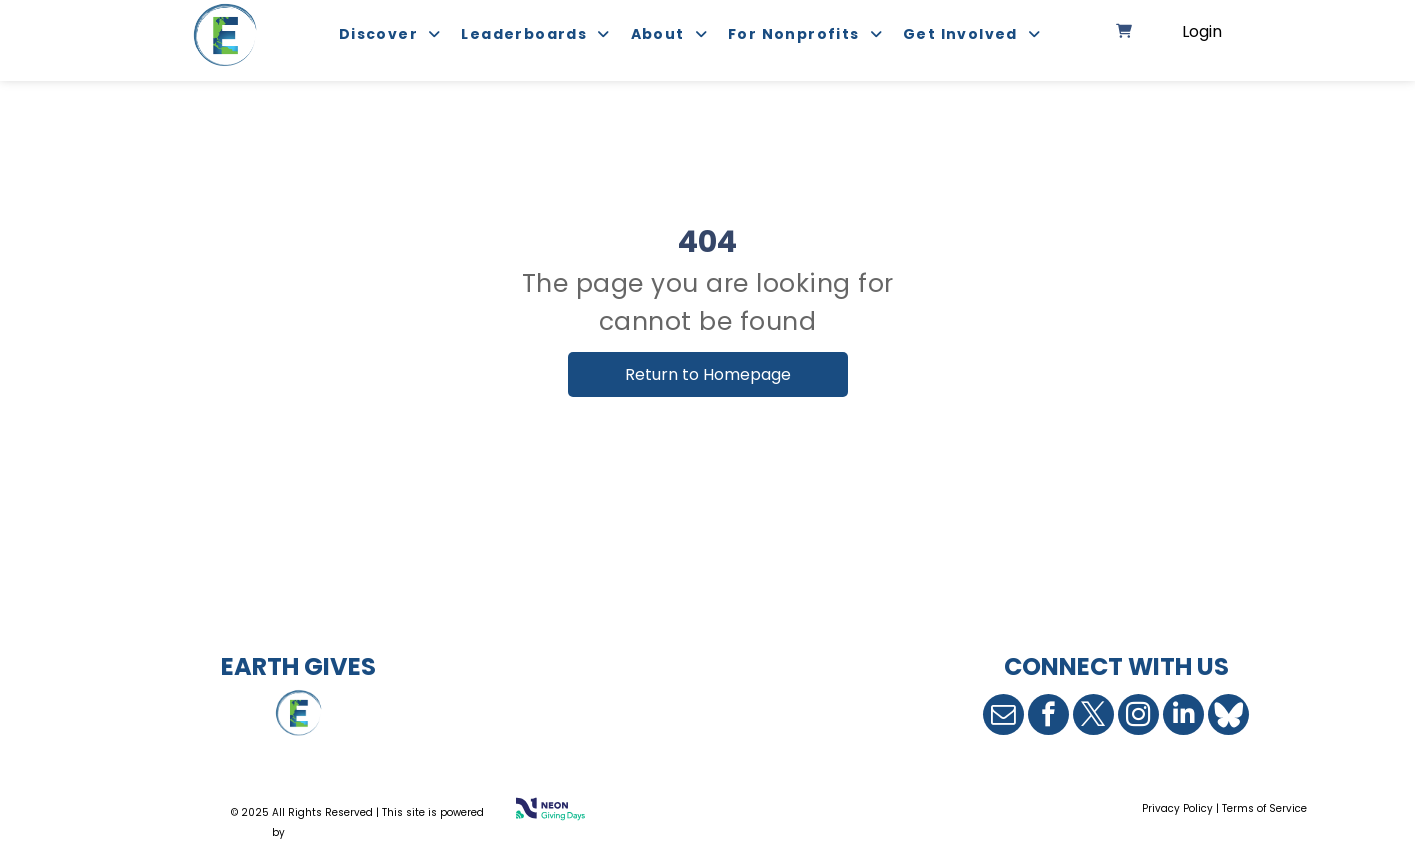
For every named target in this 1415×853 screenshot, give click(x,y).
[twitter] (1093, 714)
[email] (1003, 714)
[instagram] (1138, 714)
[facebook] (1048, 714)
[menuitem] (380, 35)
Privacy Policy (1177, 808)
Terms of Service (1264, 808)
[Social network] (1228, 714)
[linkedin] (1183, 714)
